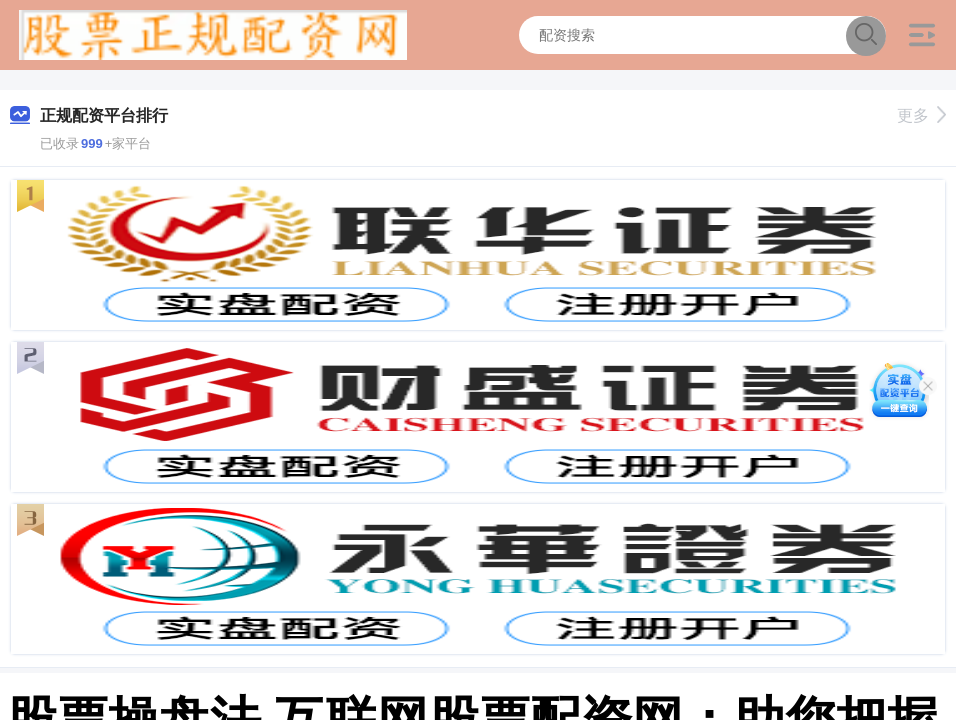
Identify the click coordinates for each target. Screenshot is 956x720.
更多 (921, 115)
